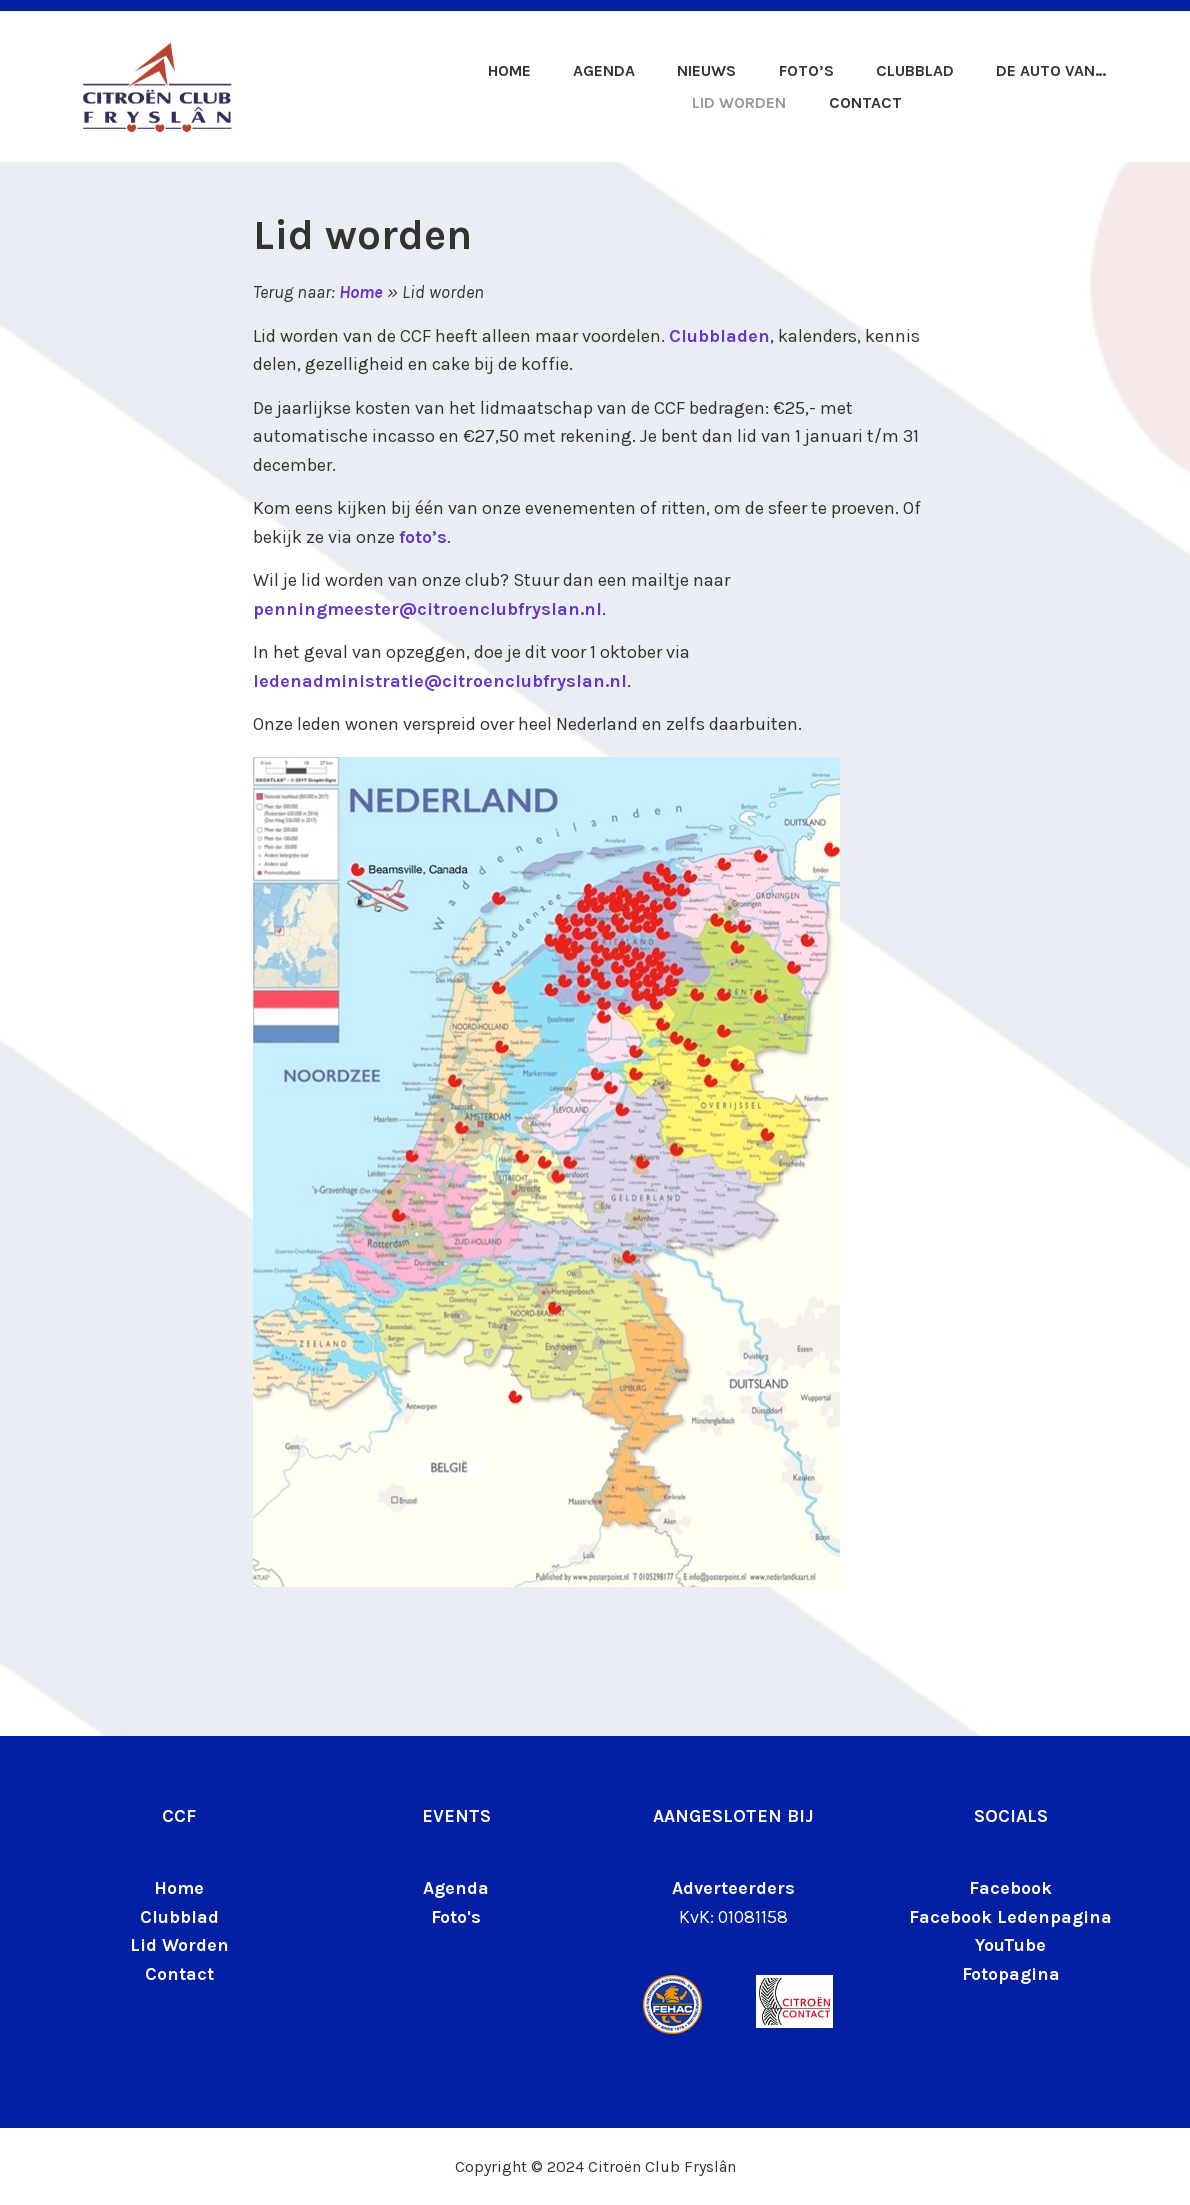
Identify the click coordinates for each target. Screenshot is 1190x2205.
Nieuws (706, 70)
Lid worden (739, 102)
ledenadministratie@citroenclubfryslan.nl (440, 681)
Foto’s (806, 70)
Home (509, 70)
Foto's (456, 1917)
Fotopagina (1011, 1974)
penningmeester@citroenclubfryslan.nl (427, 609)
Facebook (1010, 1888)
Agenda (604, 70)
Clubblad (915, 70)
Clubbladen (719, 336)
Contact (865, 102)
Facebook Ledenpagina (1010, 1917)
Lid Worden (179, 1945)
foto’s (423, 537)
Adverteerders (733, 1888)
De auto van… (1051, 70)
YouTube (1010, 1945)
